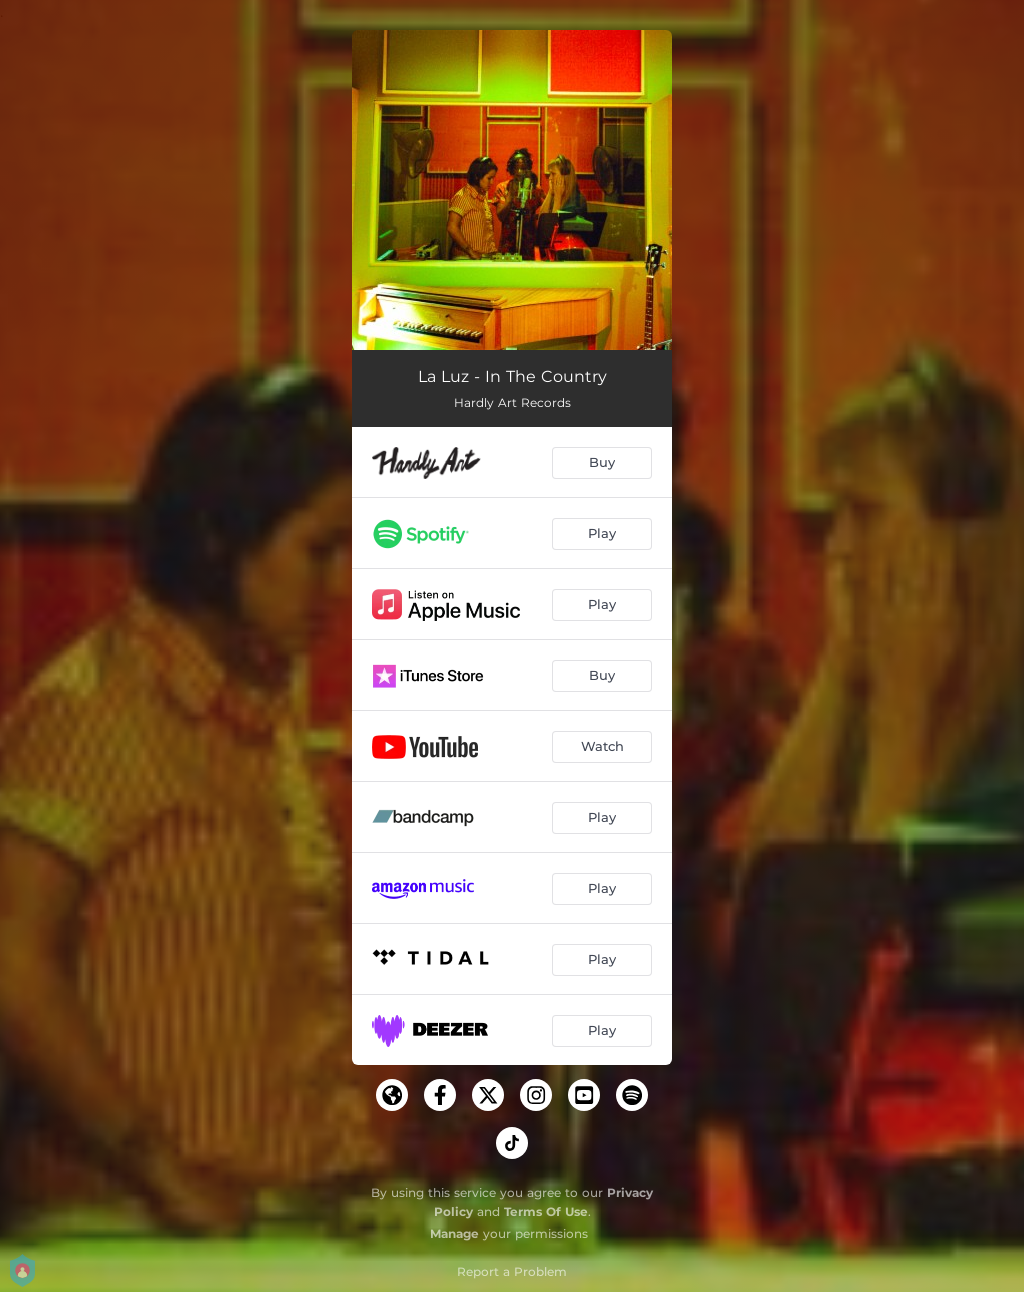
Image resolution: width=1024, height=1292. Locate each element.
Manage (454, 1233)
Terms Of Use (546, 1211)
